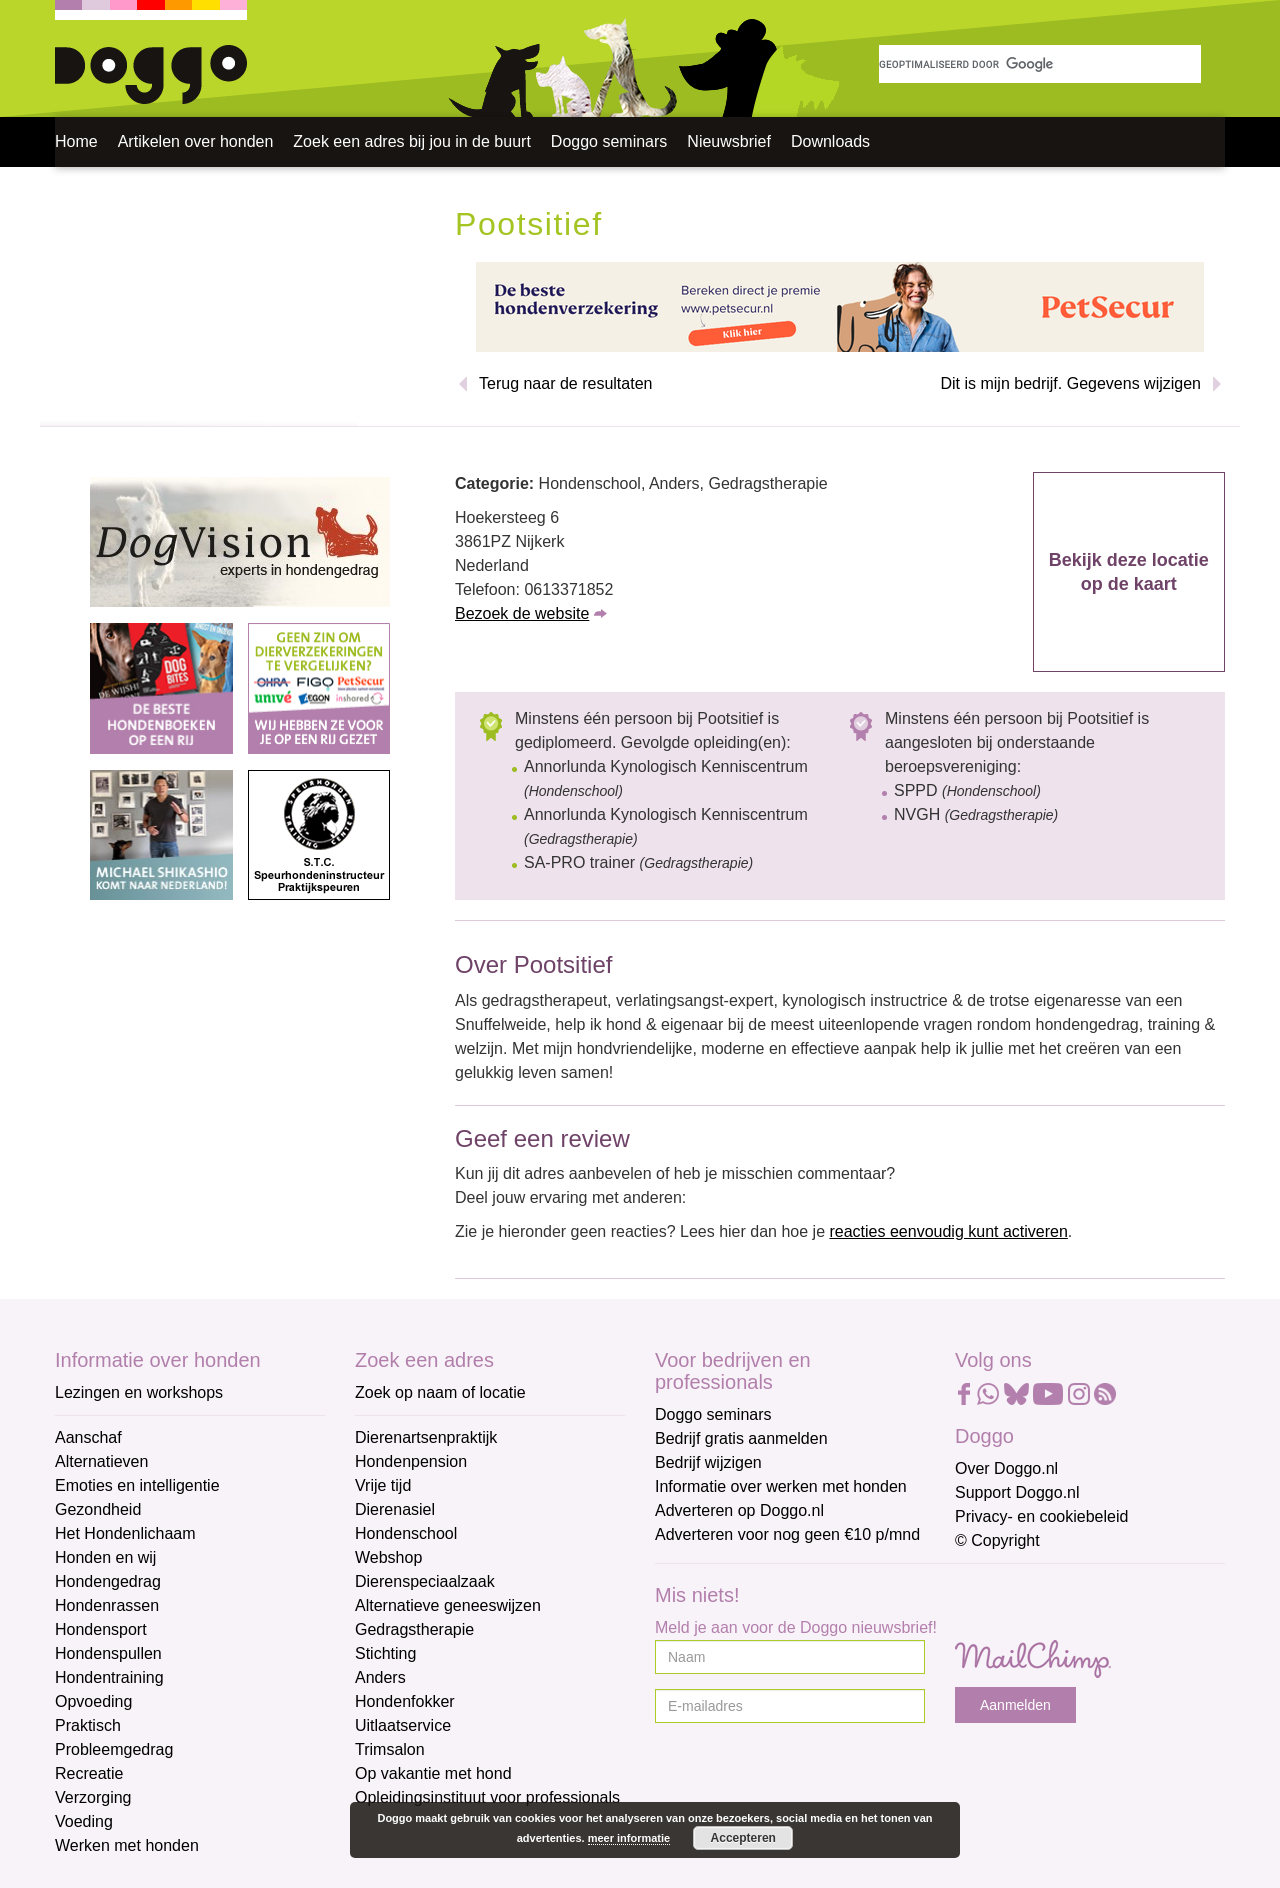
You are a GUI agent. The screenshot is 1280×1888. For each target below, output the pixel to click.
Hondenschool (406, 1533)
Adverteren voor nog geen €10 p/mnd (787, 1534)
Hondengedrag (108, 1581)
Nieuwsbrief (729, 141)
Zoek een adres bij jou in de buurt (411, 141)
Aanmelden (1015, 1705)
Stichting (385, 1653)
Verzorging (93, 1797)
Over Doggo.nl (1006, 1468)
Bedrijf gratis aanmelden (741, 1438)
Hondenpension (411, 1461)
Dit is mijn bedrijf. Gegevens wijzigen (1070, 383)
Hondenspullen (108, 1653)
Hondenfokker (405, 1701)
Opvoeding (93, 1701)
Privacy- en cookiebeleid (1041, 1516)
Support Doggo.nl (1017, 1492)
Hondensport (101, 1629)
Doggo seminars (609, 141)
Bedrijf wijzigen (708, 1462)
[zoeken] (1040, 64)
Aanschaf (88, 1437)
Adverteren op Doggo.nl (739, 1510)
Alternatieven (101, 1461)
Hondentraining (109, 1677)
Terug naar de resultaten (565, 383)
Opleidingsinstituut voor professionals (487, 1797)
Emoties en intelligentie (137, 1485)
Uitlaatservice (403, 1725)
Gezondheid (98, 1509)
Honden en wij (105, 1557)
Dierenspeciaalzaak (425, 1581)
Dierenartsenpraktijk (426, 1437)
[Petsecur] (840, 305)
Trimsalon (390, 1749)
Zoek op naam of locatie (440, 1392)
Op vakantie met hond (433, 1773)
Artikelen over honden (196, 141)
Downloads (830, 141)
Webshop (388, 1557)
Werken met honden (127, 1845)
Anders (380, 1677)
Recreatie (89, 1773)
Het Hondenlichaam (125, 1533)
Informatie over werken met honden (781, 1486)
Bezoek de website (522, 613)
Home (76, 141)
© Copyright (997, 1540)
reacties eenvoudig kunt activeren (948, 1231)
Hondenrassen (107, 1605)
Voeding (84, 1821)
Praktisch (88, 1725)
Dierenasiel (395, 1509)
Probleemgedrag (114, 1749)
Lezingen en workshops (139, 1392)
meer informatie (629, 1838)
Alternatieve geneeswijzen (448, 1605)
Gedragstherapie (414, 1629)
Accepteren (743, 1838)
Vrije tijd (383, 1485)
